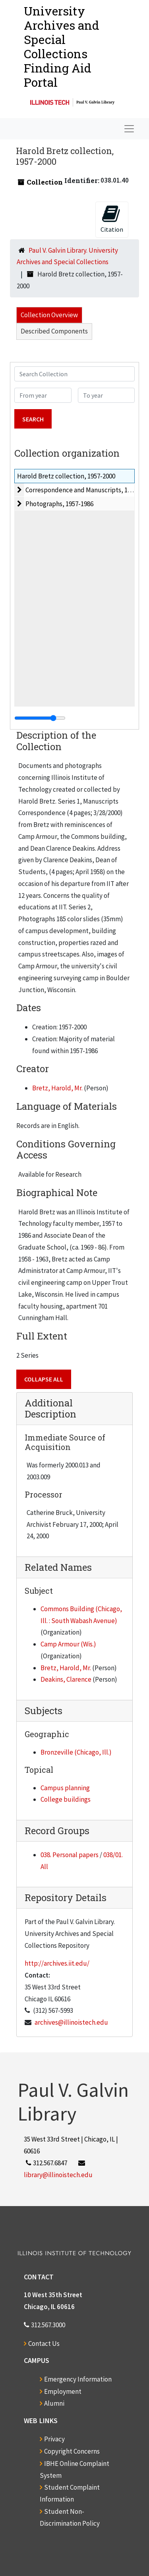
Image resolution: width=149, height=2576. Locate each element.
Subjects (43, 1710)
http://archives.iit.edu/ (57, 1963)
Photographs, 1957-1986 (59, 503)
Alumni (54, 2403)
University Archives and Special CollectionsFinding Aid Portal (61, 46)
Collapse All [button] (43, 1379)
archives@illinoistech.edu (71, 2022)
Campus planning (65, 1787)
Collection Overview (49, 315)
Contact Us (44, 2343)
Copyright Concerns (72, 2451)
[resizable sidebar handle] (40, 718)
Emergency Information (78, 2379)
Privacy (54, 2439)
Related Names (58, 1567)
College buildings (66, 1799)
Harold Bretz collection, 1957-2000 (66, 476)
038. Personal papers (70, 1854)
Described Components (54, 331)
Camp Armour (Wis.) (68, 1644)
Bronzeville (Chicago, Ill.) (76, 1752)
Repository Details (65, 1897)
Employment (62, 2391)
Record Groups (57, 1830)
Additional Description (50, 1409)
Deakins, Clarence (66, 1679)
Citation (112, 218)
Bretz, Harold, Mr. (57, 1088)
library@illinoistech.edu (58, 2174)
